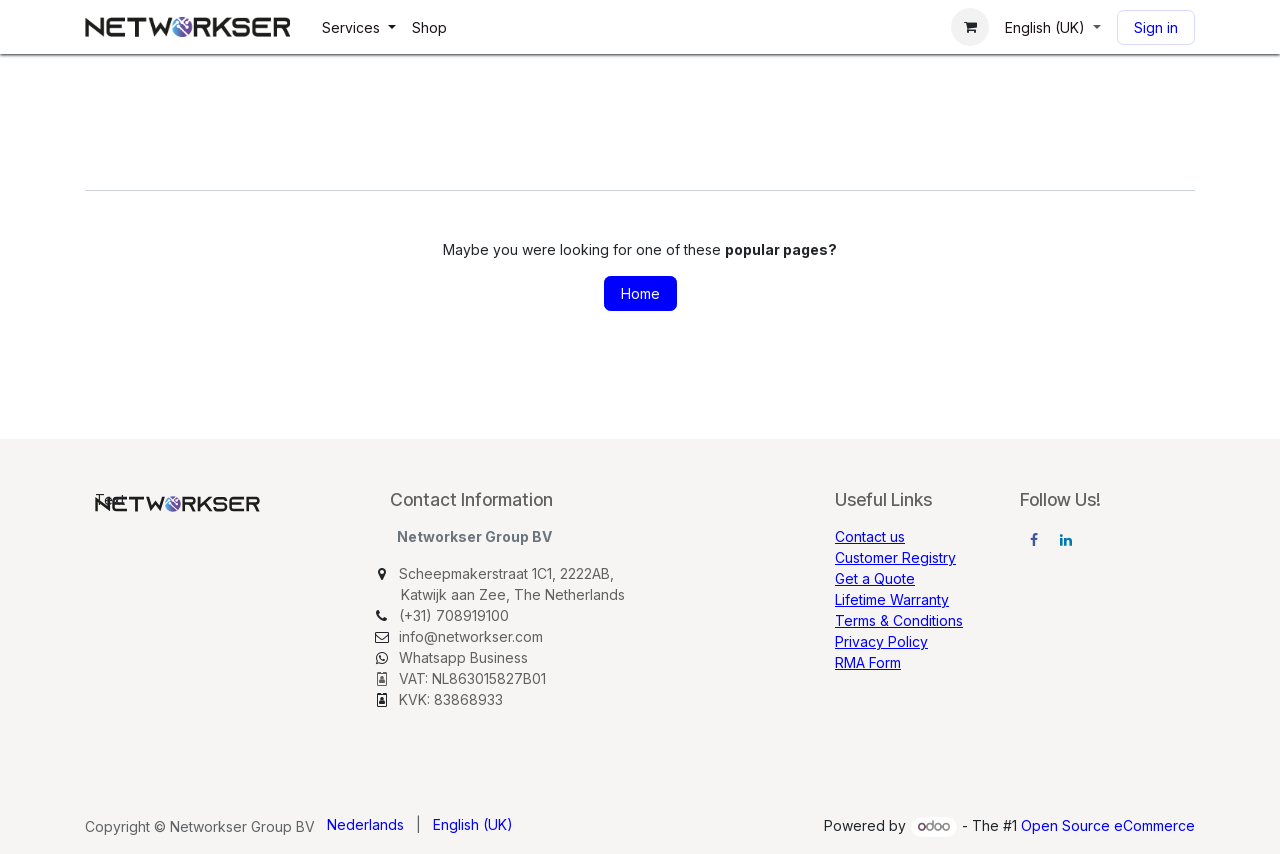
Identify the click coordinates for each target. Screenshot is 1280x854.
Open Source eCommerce (1108, 825)
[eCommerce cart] (970, 27)
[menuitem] (359, 27)
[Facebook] (1034, 540)
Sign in (1156, 27)
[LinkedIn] (1066, 540)
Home (640, 293)
